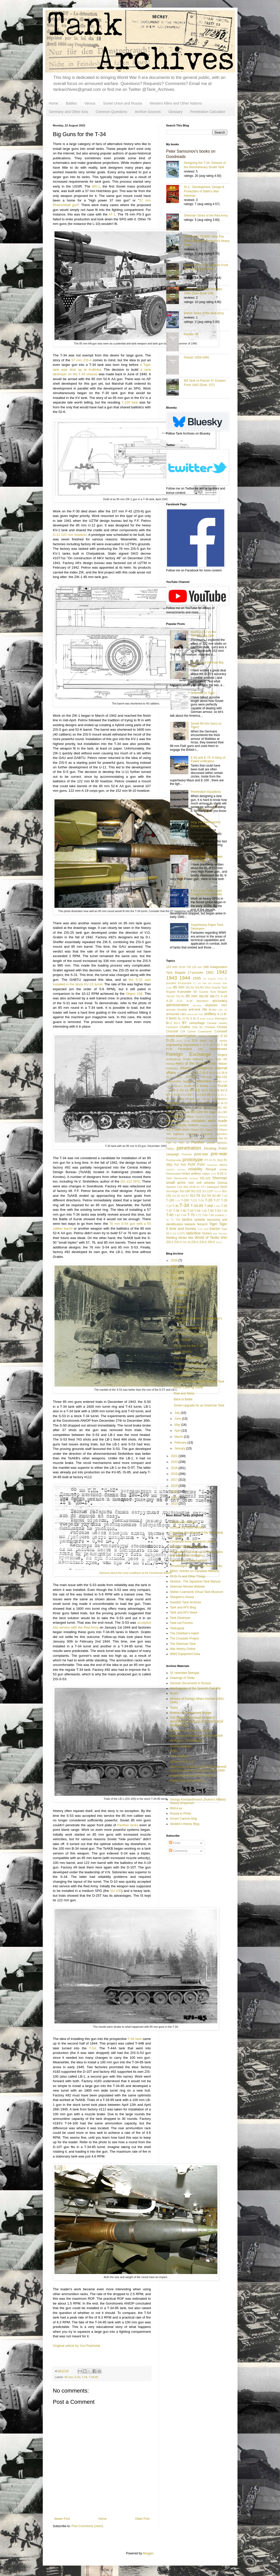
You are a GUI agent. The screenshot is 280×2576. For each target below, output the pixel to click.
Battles (71, 103)
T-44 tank (135, 2039)
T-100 (170, 1200)
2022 (174, 1284)
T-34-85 (93, 2377)
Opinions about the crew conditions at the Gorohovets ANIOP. (136, 1572)
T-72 (198, 1215)
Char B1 (197, 1027)
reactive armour (175, 1169)
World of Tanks (207, 1237)
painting (212, 1138)
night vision (182, 1129)
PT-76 (208, 1160)
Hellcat (170, 1063)
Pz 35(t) (218, 1160)
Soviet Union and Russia (122, 103)
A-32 (180, 1000)
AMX (224, 1005)
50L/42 (190, 987)
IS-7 (169, 1077)
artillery (210, 1014)
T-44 (197, 1211)
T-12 (177, 1200)
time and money (183, 1229)
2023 (174, 1278)
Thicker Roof (182, 1375)
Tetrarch (202, 1224)
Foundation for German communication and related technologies (196, 1553)
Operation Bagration (199, 1133)
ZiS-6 (211, 1242)
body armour (207, 1018)
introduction (183, 1073)
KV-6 (184, 1094)
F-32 (217, 1044)
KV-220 (214, 1090)
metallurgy (173, 1121)
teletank (190, 1224)
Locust (215, 1103)
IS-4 (212, 1073)
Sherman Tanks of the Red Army (206, 215)
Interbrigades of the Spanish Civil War (195, 1688)
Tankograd (177, 1628)
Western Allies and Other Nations (176, 103)
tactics (187, 1219)
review (223, 1169)
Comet (191, 1031)
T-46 (204, 1210)
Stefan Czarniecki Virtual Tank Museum (196, 1592)
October (180, 1301)
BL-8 (189, 1018)
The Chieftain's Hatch (184, 1633)
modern (193, 1125)
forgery (222, 1055)
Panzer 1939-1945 (196, 357)
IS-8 (178, 1076)
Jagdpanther (173, 1081)
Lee (198, 1099)
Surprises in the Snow (188, 1363)
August (179, 1313)
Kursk (222, 1086)
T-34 (84, 2377)
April (177, 1430)
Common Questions (111, 112)
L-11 (221, 1094)
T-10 (224, 1195)
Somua (222, 1183)
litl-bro (174, 1693)
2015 (174, 1491)
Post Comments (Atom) (87, 2526)
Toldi (206, 1229)
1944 (184, 978)
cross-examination (181, 1036)
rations (223, 1164)
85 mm (68, 2377)
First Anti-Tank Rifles (187, 1358)
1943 (171, 978)
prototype (193, 1159)
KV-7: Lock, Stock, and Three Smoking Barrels (206, 892)
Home (53, 103)
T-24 (201, 1200)
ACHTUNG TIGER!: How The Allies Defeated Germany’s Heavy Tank (207, 241)
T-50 (211, 1211)
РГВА (174, 1751)
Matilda (178, 1116)
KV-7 (191, 1095)
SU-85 (216, 1196)
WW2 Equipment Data (185, 1654)
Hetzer (222, 1064)
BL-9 (196, 1018)
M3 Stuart (210, 1112)
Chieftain (209, 1027)
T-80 (205, 1215)
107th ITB (184, 967)
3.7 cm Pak (199, 983)
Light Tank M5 (200, 1103)
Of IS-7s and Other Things (188, 1576)
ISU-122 (191, 1077)
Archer (213, 1009)
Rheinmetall (173, 1173)
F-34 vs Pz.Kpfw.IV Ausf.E (191, 1334)
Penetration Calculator (208, 112)
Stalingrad (213, 1186)
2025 (174, 1266)
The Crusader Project (184, 1638)
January (180, 1448)
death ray (206, 1040)
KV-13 (184, 1090)
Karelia (217, 1081)
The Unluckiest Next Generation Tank (199, 1381)
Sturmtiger (172, 1191)
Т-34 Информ (179, 1756)
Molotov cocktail (209, 1125)
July (177, 1413)
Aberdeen (202, 1000)
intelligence (203, 1068)
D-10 (224, 1036)
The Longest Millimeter (189, 1328)
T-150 (185, 1200)
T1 (172, 1219)
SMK (191, 1182)
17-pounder (195, 972)
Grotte (187, 1059)
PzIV (201, 1164)
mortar (223, 1125)
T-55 (224, 1210)
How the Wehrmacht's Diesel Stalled (205, 824)
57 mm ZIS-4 (82, 360)
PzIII (191, 1164)
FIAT (201, 1048)
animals (171, 1009)
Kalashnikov (203, 1081)
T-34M (208, 1206)
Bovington (221, 1018)
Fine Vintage (182, 1340)
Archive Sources (148, 112)
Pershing (210, 1148)
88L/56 (203, 996)
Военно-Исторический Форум (191, 1713)
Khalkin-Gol (191, 1085)
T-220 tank (130, 402)
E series (221, 1040)
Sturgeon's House (182, 1597)
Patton (170, 1148)
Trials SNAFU (183, 1352)
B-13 (220, 1014)
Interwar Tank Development (188, 1560)
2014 (174, 1498)
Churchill (172, 1031)
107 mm (172, 967)
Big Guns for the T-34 (188, 1346)
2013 (174, 1503)
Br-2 (169, 1023)
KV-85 (206, 1095)
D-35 (187, 1040)
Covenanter (205, 1031)
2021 (174, 1456)
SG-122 (205, 1178)
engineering (174, 1045)
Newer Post (62, 2519)
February (180, 1442)
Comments (178, 1851)
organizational (185, 1138)
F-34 (224, 1045)
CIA (182, 1031)
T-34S (217, 1206)
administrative (177, 1005)
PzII (183, 1165)
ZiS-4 (195, 1242)
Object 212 (197, 1129)
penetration (189, 1147)
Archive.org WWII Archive (187, 1527)
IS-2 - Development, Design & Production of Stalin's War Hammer (204, 191)
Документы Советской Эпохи (190, 1730)
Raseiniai (212, 1164)
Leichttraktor (219, 1098)
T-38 (176, 1211)
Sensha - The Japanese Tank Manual (195, 1581)
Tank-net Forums (181, 1623)
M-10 (224, 1103)
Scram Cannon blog (183, 1818)
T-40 (183, 1211)
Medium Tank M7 (205, 1116)
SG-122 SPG (130, 1181)
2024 (174, 1272)
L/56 (173, 1099)
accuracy (220, 1001)
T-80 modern (216, 1215)
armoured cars (176, 1014)
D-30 (179, 1040)
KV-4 (169, 1095)
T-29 (169, 1205)
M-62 (184, 1107)
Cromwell (220, 1031)
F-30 (210, 1044)
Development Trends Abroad (193, 1369)
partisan (222, 1142)
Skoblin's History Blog (185, 1824)
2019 (174, 1468)
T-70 (191, 1215)
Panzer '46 (191, 334)
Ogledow (178, 1133)
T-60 (170, 1215)
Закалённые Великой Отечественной (196, 1735)
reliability (195, 1169)
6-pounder (184, 992)
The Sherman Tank (183, 1644)
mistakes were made (209, 1121)
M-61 (177, 1107)
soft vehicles (206, 1183)
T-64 (184, 1215)
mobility (181, 1125)
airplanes (211, 1005)
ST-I (203, 1186)
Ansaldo (182, 1009)
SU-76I (206, 1196)
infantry (186, 1068)
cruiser (202, 1036)
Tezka (174, 1707)
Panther (197, 1142)
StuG (223, 1187)
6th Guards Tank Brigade (210, 991)
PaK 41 (171, 1142)
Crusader (213, 1036)
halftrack (198, 1059)
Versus (90, 103)
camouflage (197, 1023)
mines (186, 1120)
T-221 (193, 1200)
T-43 (190, 1211)
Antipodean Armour (183, 1522)
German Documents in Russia (190, 1683)
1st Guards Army (213, 978)
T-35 (224, 1206)
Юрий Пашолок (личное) (187, 1780)
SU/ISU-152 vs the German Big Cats (203, 633)
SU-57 (185, 1195)
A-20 (169, 1001)
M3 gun (184, 1112)
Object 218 (211, 1129)
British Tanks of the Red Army (204, 313)
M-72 (191, 1107)
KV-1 (174, 1090)
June (178, 1418)
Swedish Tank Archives (185, 1602)
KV (168, 1090)
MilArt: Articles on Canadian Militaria (194, 1571)
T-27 (217, 1200)
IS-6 (224, 1073)
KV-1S (194, 1090)
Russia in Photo (180, 1813)
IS (192, 1073)
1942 (221, 972)
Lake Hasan (186, 1098)
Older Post (142, 2519)
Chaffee (185, 1027)
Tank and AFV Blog (183, 1607)
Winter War (186, 1238)
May (177, 1425)
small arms (176, 1183)
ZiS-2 (170, 1242)
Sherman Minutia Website (187, 1586)
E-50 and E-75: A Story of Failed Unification (208, 759)
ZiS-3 (178, 1242)
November (181, 1295)
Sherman (219, 1178)
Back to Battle (183, 1399)
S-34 (213, 1173)
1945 (197, 978)
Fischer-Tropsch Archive (186, 1546)
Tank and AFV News (184, 1612)
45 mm (178, 987)
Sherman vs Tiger (203, 693)
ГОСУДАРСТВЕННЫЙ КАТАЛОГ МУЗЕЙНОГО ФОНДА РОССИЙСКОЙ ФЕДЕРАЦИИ (196, 1721)
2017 (174, 1479)
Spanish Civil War (177, 1186)
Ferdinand (185, 1049)
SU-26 (176, 1195)
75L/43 (170, 996)
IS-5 (218, 1072)
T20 (177, 1219)
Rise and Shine (184, 1393)
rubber (206, 1173)
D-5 (194, 1040)
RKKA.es (176, 1808)
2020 (174, 1462)
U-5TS (181, 1233)
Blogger (148, 2553)
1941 (210, 972)
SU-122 (196, 1191)
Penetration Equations (206, 792)
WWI (223, 1238)
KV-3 (224, 1090)
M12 (219, 1107)
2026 (174, 1260)
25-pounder (185, 983)
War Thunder (220, 1233)
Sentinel (193, 1178)
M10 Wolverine (205, 1107)
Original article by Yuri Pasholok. (77, 2346)
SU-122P (207, 1191)
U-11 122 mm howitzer (70, 535)
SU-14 (217, 1191)
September (182, 1307)
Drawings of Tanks (182, 1678)
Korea (204, 1086)
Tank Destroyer (180, 1618)
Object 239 (134, 994)
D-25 (170, 1040)
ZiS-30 (187, 1242)
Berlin (173, 1018)
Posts (174, 1843)
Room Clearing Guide (188, 1387)
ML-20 (170, 1125)
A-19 (224, 996)
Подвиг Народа (181, 1746)
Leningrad (173, 1103)
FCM (169, 1048)
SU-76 (195, 1195)
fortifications (173, 1059)
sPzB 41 (194, 1186)
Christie (222, 1027)
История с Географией (186, 1741)
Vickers (207, 1233)
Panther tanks (127, 1825)
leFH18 (206, 1099)
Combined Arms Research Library (193, 1541)
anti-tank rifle (198, 1009)
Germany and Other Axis (68, 112)
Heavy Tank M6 (216, 1059)
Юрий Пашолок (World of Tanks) (192, 1775)
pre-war (219, 1153)
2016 (174, 1486)
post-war (201, 1154)
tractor (214, 1229)
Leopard (185, 1103)
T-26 (208, 1200)
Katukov (178, 1086)
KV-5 (177, 1094)
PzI (176, 1165)
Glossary (175, 112)
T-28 (224, 1200)
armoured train (195, 1014)
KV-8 (198, 1094)
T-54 (92, 2048)
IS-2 (197, 1073)
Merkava (222, 1116)
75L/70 (180, 996)
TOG (200, 1229)
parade (211, 1142)
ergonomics (191, 1045)
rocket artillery (191, 1173)
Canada (212, 1023)
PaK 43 (184, 1142)
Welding (171, 1238)
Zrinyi (218, 1242)
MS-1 (96, 186)
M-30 (169, 1107)
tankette (199, 1219)
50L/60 (199, 987)
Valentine (193, 1233)
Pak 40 (222, 1138)
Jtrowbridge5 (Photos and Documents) (196, 1566)
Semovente (181, 1178)
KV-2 (204, 1090)
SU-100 (115, 1891)
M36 (220, 1112)
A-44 (189, 1000)
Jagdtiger (188, 1081)
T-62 (177, 1215)
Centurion (172, 1027)
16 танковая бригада (184, 1673)
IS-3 (205, 1073)
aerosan (197, 1005)
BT (184, 1023)
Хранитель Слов (181, 1761)
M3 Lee (196, 1112)
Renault (211, 1169)
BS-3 (177, 1023)
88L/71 (214, 996)
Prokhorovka (174, 1160)
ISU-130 (206, 1076)
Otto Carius (200, 1138)
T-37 (169, 1211)
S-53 (77, 2377)
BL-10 (181, 1018)
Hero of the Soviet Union (196, 1063)
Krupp (213, 1086)
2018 (174, 1474)
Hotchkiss (172, 1068)
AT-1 (112, 214)
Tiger (213, 1224)
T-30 (175, 1206)
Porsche (187, 1154)
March (179, 1436)
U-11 (173, 1233)
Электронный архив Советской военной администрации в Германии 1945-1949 (198, 1768)
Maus (190, 1116)
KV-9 (214, 1094)
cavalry (222, 1023)
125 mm (197, 967)
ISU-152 (221, 1077)
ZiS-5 (203, 1242)
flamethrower (218, 1049)
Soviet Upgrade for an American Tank (199, 1405)
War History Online (182, 1649)
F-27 (203, 1044)
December (181, 1289)
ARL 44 (222, 1009)
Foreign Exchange (188, 1054)
